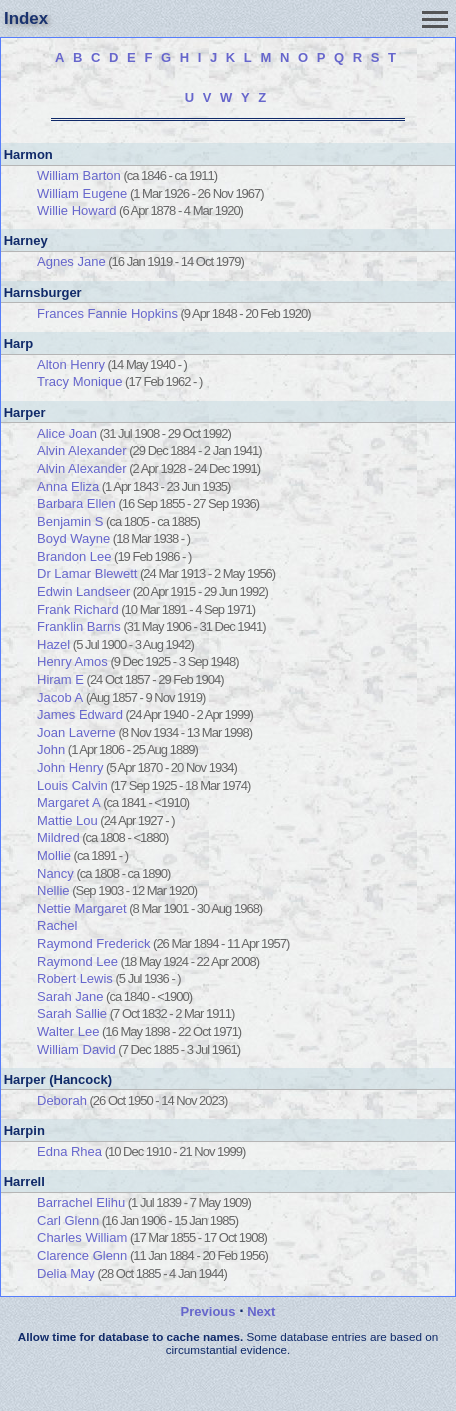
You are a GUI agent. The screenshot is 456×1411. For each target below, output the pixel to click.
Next (261, 1311)
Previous (208, 1311)
